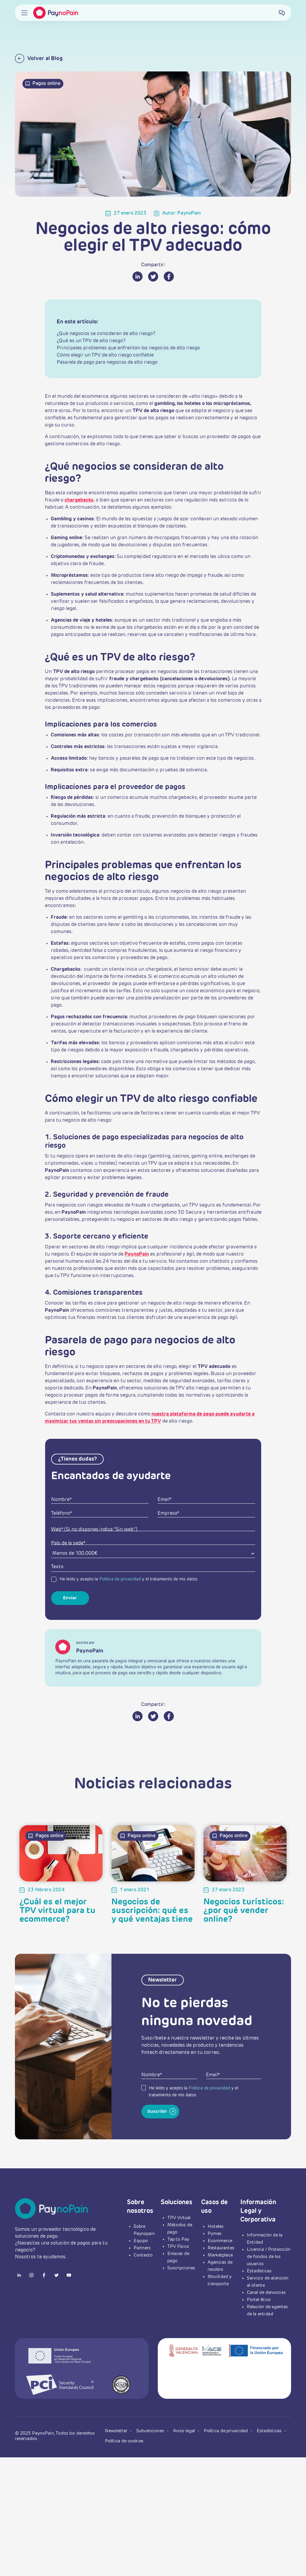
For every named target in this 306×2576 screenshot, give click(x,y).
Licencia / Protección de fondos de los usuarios (268, 2256)
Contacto (143, 2255)
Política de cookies (124, 2441)
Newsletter (116, 2431)
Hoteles (216, 2226)
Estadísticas (259, 2271)
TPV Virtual (178, 2218)
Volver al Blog (39, 58)
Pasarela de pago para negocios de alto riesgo (107, 362)
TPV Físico (178, 2246)
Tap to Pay (178, 2239)
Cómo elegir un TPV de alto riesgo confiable (105, 355)
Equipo (141, 2241)
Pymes (214, 2233)
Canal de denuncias (266, 2292)
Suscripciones (181, 2268)
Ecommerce (220, 2241)
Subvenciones (150, 2431)
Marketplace (220, 2255)
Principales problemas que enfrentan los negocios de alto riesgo (128, 348)
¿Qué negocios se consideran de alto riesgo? (106, 333)
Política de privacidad (120, 1579)
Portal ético (259, 2299)
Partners (142, 2248)
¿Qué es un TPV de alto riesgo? (91, 341)
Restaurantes (221, 2248)
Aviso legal (184, 2431)
